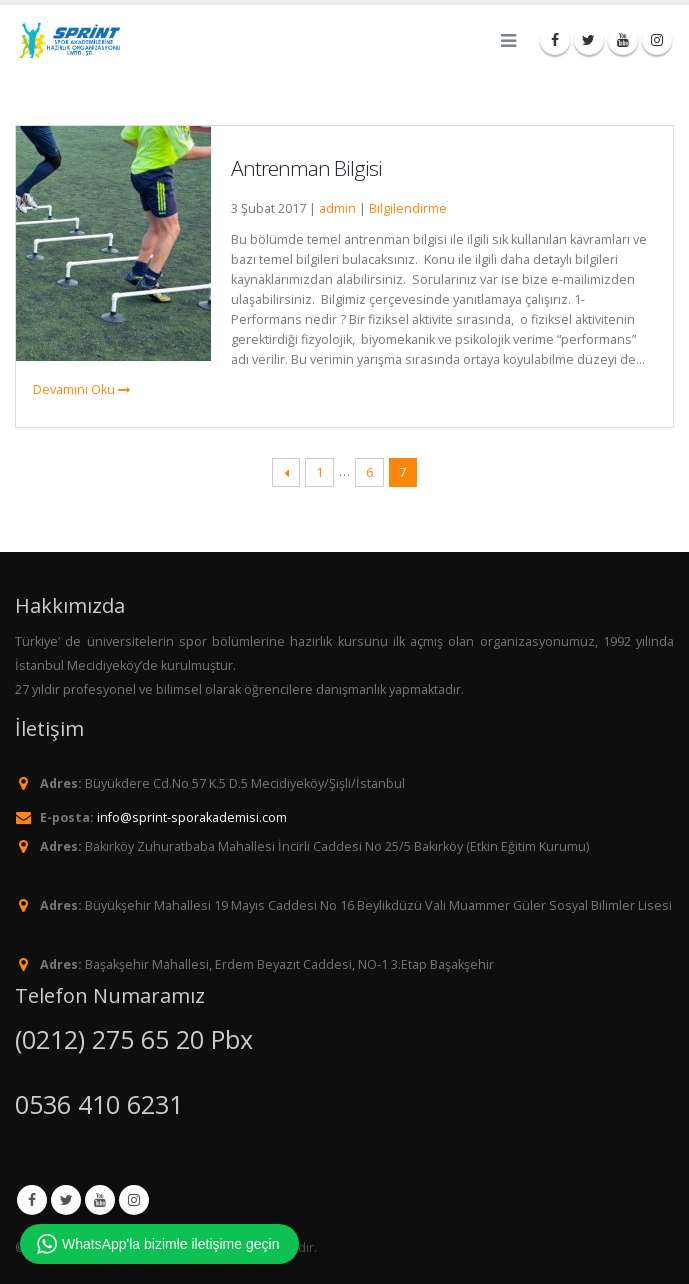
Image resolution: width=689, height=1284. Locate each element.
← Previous (286, 472)
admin (337, 208)
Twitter (66, 1200)
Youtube (100, 1200)
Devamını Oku (82, 389)
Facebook (32, 1200)
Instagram (134, 1200)
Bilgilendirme (408, 208)
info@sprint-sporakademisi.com (192, 817)
